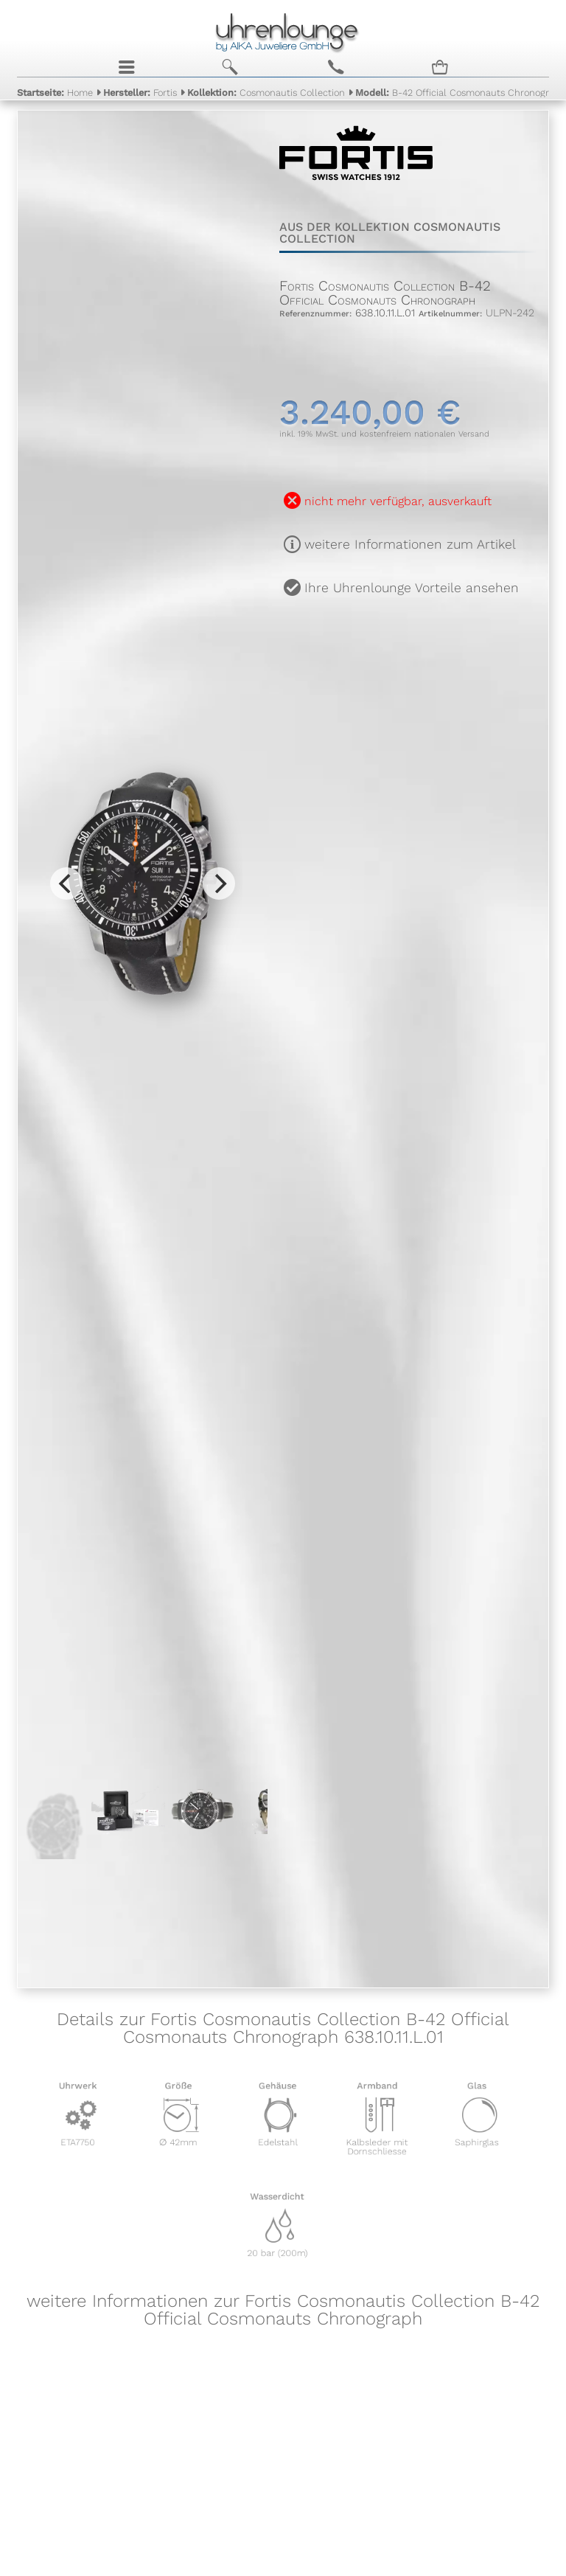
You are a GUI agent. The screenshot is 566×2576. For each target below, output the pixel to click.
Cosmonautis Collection (266, 92)
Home (55, 92)
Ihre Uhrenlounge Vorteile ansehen (411, 587)
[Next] (219, 883)
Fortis (140, 92)
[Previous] (66, 883)
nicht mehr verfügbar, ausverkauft (398, 501)
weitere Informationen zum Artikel (410, 544)
